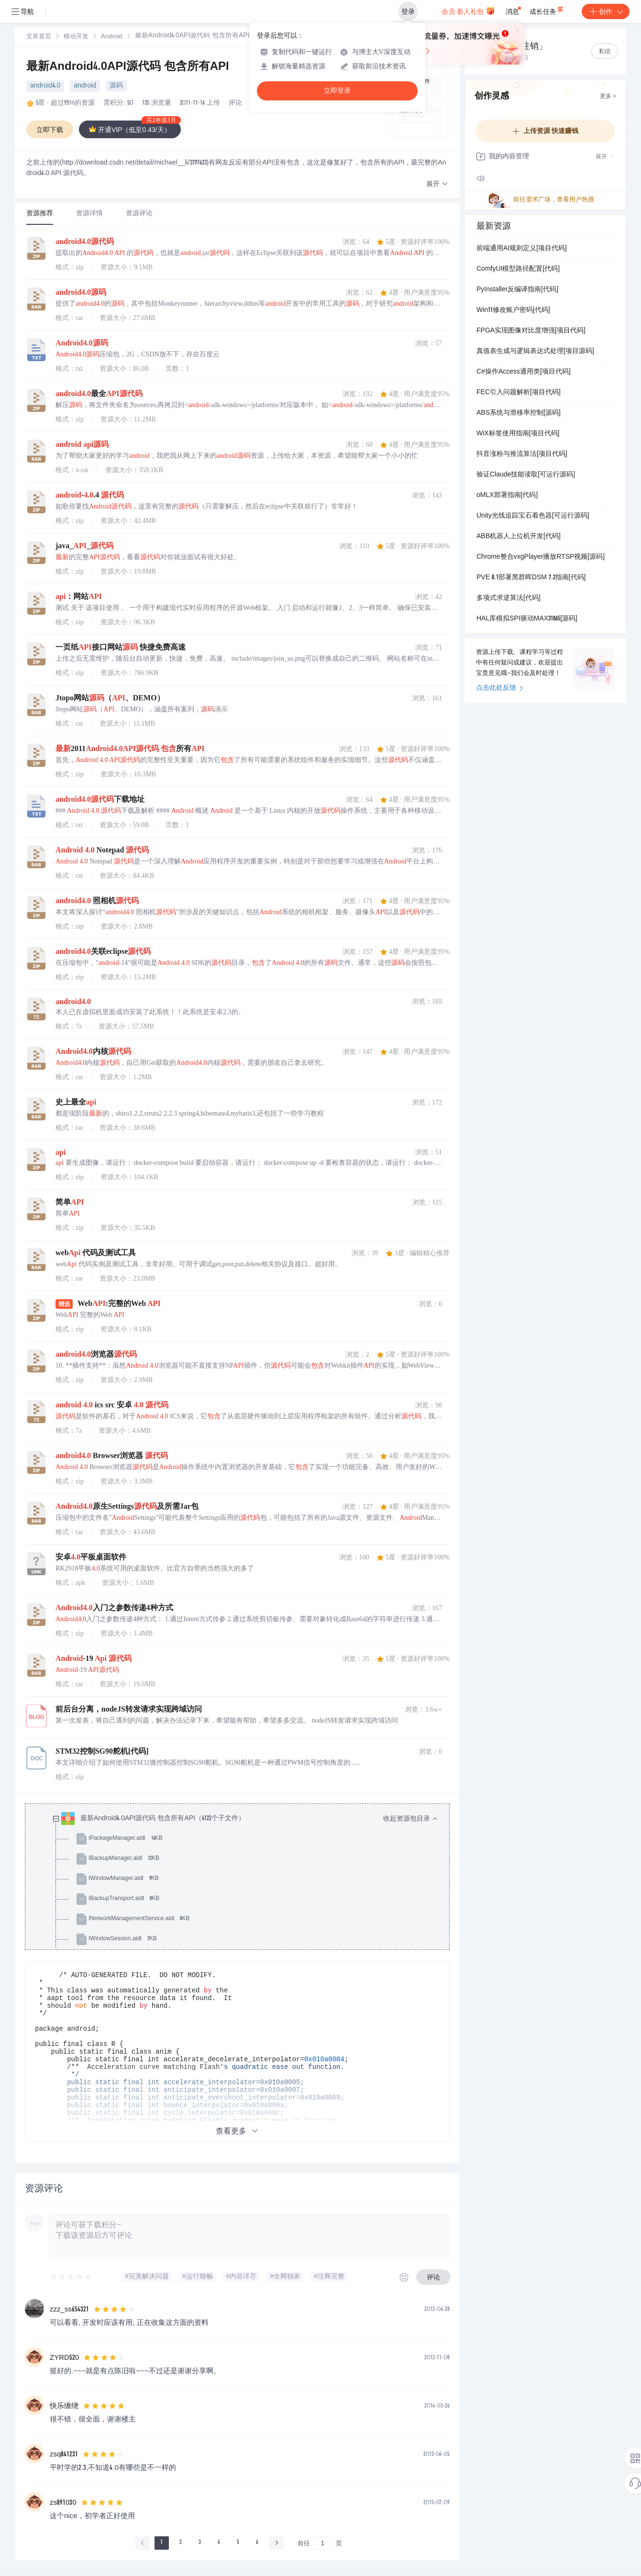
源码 (116, 86)
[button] (437, 184)
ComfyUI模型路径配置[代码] (518, 269)
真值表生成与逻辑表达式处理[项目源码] (535, 351)
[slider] (71, 2277)
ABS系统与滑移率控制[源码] (518, 413)
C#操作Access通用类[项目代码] (523, 372)
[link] (38, 36)
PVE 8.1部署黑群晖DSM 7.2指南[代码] (531, 578)
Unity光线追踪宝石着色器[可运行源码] (532, 516)
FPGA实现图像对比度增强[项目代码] (531, 331)
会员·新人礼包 (468, 10)
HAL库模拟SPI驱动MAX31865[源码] (526, 619)
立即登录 (337, 90)
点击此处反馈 (499, 688)
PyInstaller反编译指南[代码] (517, 290)
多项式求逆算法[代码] (508, 598)
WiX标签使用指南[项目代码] (517, 434)
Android (111, 37)
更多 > (608, 97)
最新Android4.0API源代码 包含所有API (127, 67)
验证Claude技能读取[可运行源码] (525, 475)
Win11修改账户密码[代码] (513, 310)
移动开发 (76, 37)
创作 (605, 11)
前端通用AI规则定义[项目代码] (521, 248)
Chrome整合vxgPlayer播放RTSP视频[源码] (540, 557)
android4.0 (45, 86)
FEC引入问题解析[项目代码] (518, 392)
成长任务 (547, 9)
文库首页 (38, 37)
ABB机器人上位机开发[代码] (518, 536)
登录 (408, 11)
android (85, 86)
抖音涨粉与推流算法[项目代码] (521, 454)
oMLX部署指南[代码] (507, 495)
